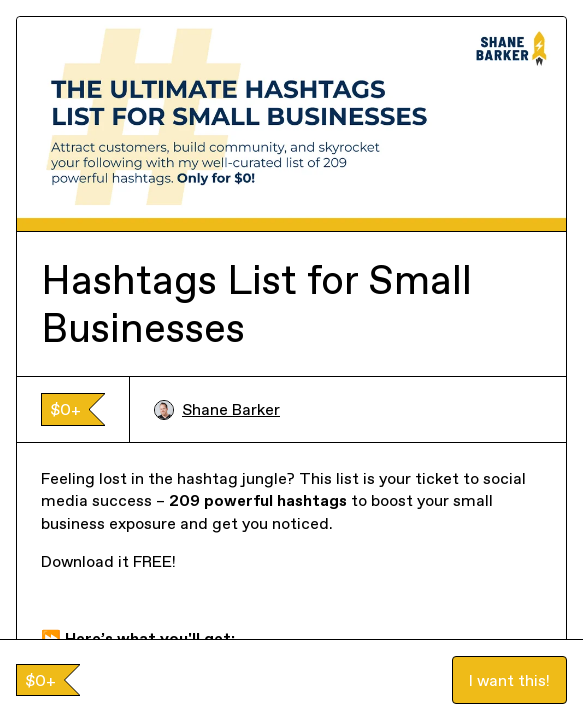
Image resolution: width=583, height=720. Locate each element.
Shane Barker (217, 409)
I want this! (509, 680)
